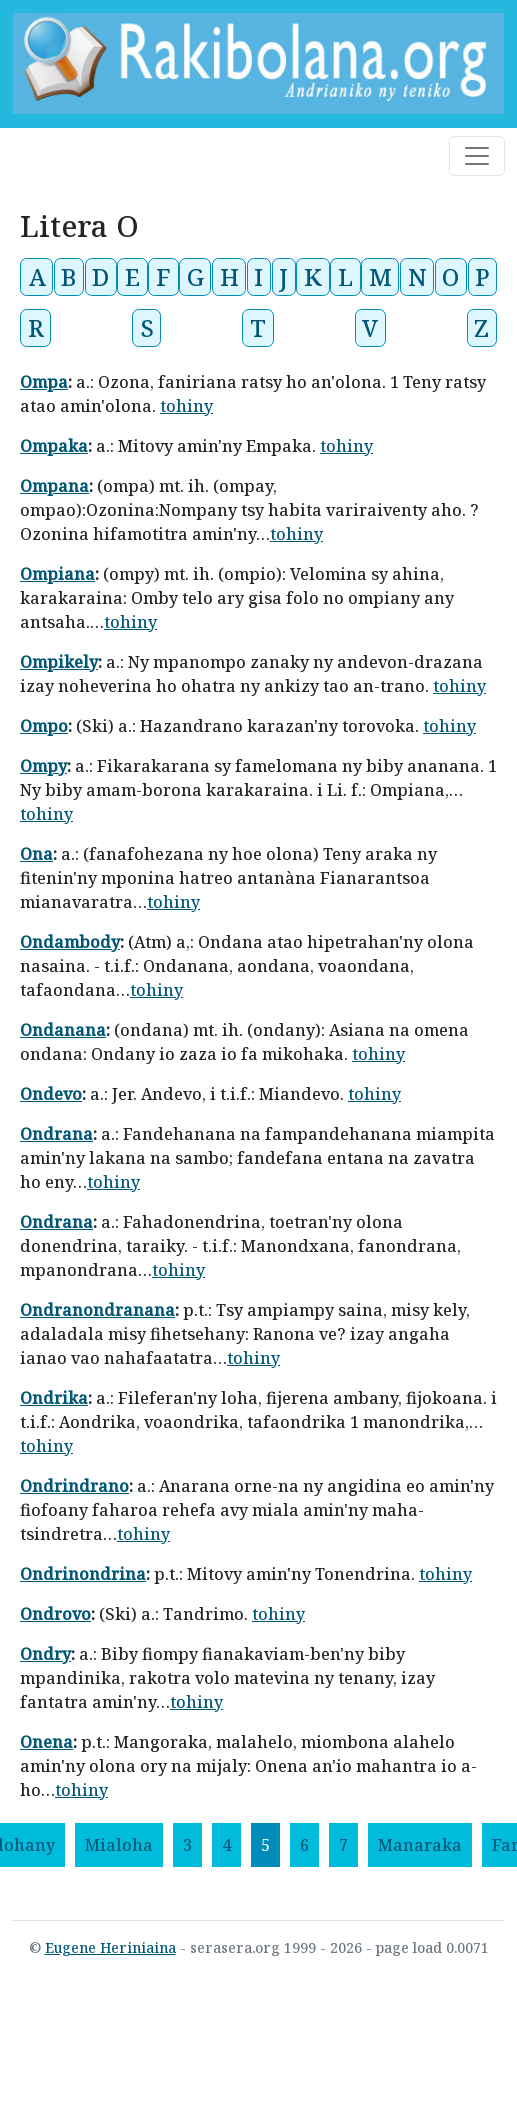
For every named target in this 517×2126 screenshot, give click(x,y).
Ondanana (63, 1030)
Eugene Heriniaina (110, 1947)
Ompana (54, 486)
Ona (36, 854)
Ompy (43, 766)
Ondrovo (55, 1614)
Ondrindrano (74, 1486)
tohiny (186, 406)
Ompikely (59, 662)
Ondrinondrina (83, 1574)
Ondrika (54, 1398)
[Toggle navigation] (477, 156)
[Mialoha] (119, 1845)
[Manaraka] (420, 1845)
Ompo (44, 726)
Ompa (44, 382)
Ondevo (51, 1094)
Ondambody (70, 942)
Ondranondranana (97, 1310)
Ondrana (56, 1134)
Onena (46, 1742)
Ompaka (54, 446)
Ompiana (57, 574)
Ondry (45, 1654)
